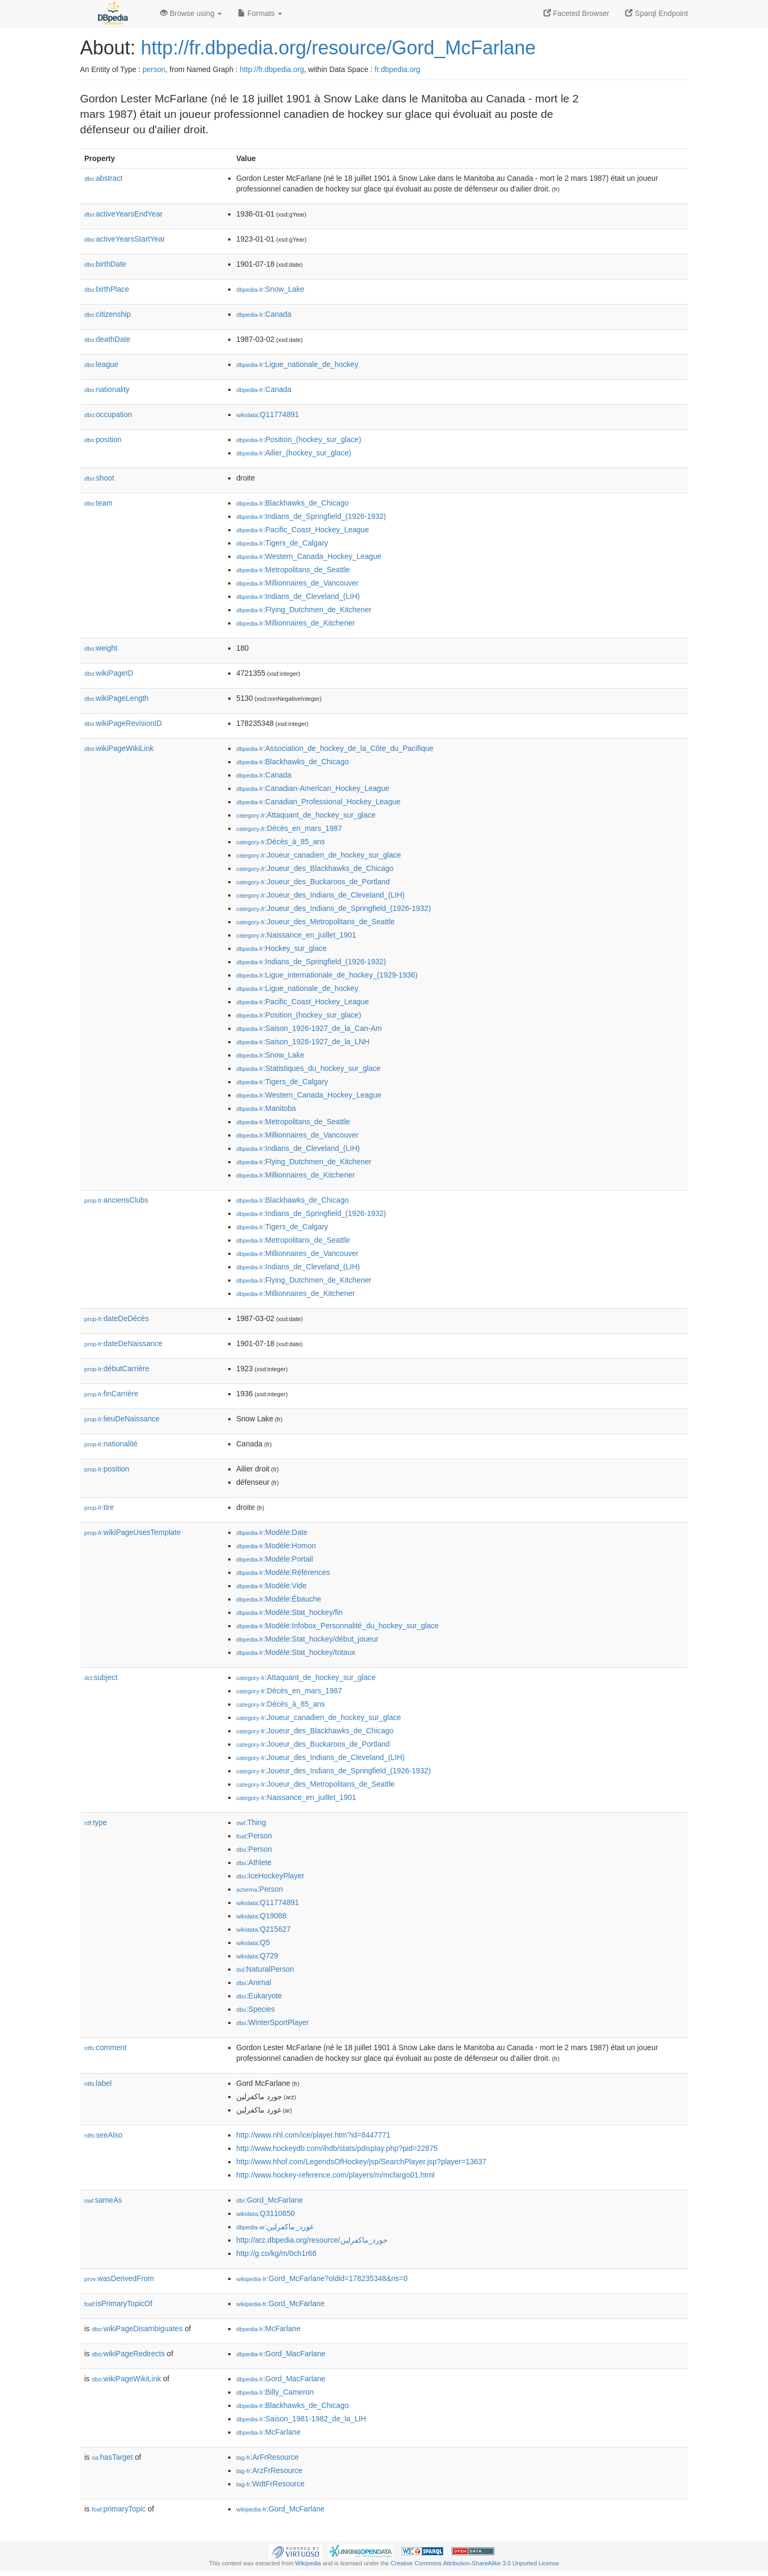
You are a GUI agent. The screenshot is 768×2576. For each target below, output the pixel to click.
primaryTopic (119, 2509)
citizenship (107, 314)
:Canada (263, 314)
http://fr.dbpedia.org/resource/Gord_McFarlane (338, 48)
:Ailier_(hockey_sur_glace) (293, 453)
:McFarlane (268, 2328)
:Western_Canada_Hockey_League (308, 556)
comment (105, 2047)
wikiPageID (108, 673)
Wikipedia (308, 2563)
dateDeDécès (116, 1318)
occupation (108, 414)
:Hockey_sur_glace (281, 948)
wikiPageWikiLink (119, 748)
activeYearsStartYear (124, 239)
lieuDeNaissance (121, 1418)
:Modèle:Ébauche (278, 1599)
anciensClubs (116, 1200)
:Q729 (257, 1955)
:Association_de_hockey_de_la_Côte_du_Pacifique (335, 748)
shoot (99, 478)
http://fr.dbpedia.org (271, 69)
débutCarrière (116, 1368)
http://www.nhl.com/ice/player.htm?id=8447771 (313, 2135)
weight (100, 648)
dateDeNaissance (123, 1343)
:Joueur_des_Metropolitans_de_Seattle (315, 921)
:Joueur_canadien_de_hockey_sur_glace (318, 855)
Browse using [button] (191, 13)
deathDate (107, 339)
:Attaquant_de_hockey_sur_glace (305, 815)
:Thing (251, 1822)
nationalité (111, 1443)
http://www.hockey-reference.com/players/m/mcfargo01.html (335, 2175)
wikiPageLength (116, 698)
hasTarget (112, 2457)
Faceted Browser (576, 13)
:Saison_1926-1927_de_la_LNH (303, 1041)
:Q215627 (263, 1929)
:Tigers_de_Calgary (282, 543)
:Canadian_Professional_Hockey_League (318, 801)
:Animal (253, 1982)
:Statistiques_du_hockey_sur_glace (308, 1068)
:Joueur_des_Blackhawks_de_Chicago (315, 868)
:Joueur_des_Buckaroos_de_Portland (313, 881)
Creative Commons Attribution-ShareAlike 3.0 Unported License (474, 2563)
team (98, 503)
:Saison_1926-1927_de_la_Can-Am (309, 1028)
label (97, 2083)
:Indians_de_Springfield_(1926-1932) (311, 516)
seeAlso (103, 2135)
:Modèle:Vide (271, 1585)
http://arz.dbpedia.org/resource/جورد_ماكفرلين (312, 2240)
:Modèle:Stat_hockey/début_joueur (307, 1639)
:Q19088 (261, 1915)
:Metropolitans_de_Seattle (293, 569)
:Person (254, 1835)
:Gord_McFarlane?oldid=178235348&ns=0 (321, 2278)
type (95, 1822)
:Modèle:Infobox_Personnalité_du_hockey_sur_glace (337, 1625)
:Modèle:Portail (274, 1559)
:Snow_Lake (270, 289)
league (101, 364)
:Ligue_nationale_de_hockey (297, 364)
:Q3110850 (265, 2213)
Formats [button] (260, 13)
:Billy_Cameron (275, 2392)
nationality (107, 389)
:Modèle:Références (283, 1572)
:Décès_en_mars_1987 (289, 828)
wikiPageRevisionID (123, 723)
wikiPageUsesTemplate (132, 1532)
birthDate (105, 264)
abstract (103, 178)
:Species (255, 2009)
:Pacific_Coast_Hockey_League (302, 529)
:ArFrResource (267, 2457)
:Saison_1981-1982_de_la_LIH (301, 2418)
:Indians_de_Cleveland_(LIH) (298, 596)
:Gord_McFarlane (269, 2200)
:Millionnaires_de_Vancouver (297, 583)
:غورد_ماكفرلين (275, 2226)
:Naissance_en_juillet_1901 (296, 935)
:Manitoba (266, 1108)
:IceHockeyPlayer (270, 1875)
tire (99, 1507)
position (103, 439)
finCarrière (111, 1393)
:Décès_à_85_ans (280, 841)
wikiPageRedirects (128, 2353)
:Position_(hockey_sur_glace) (298, 439)
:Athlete (253, 1862)
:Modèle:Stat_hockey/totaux (295, 1652)
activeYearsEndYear (123, 214)
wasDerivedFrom (119, 2278)
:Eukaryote (259, 1995)
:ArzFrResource (269, 2470)
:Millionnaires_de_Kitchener (295, 623)
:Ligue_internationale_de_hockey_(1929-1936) (327, 975)
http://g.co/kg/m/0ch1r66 (276, 2253)
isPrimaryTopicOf (118, 2303)
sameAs (103, 2200)
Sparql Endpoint (656, 13)
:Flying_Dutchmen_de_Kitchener (304, 609)
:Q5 (253, 1942)
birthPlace (106, 289)
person (153, 69)
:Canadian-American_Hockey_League (312, 788)
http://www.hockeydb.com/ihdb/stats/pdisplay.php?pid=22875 (337, 2148)
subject (100, 1677)
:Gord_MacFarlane (280, 2353)
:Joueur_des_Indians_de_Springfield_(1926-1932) (333, 908)
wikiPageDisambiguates (137, 2328)
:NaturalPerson (265, 1969)
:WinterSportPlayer (272, 2022)
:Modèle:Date (272, 1532)
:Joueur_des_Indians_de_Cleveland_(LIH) (320, 895)
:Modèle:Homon (276, 1545)
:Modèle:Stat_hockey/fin (289, 1612)
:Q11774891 (267, 414)
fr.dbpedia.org (397, 69)
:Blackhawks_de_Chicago (292, 503)
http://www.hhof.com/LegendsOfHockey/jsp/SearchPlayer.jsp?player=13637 (361, 2161)
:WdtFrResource (270, 2483)
